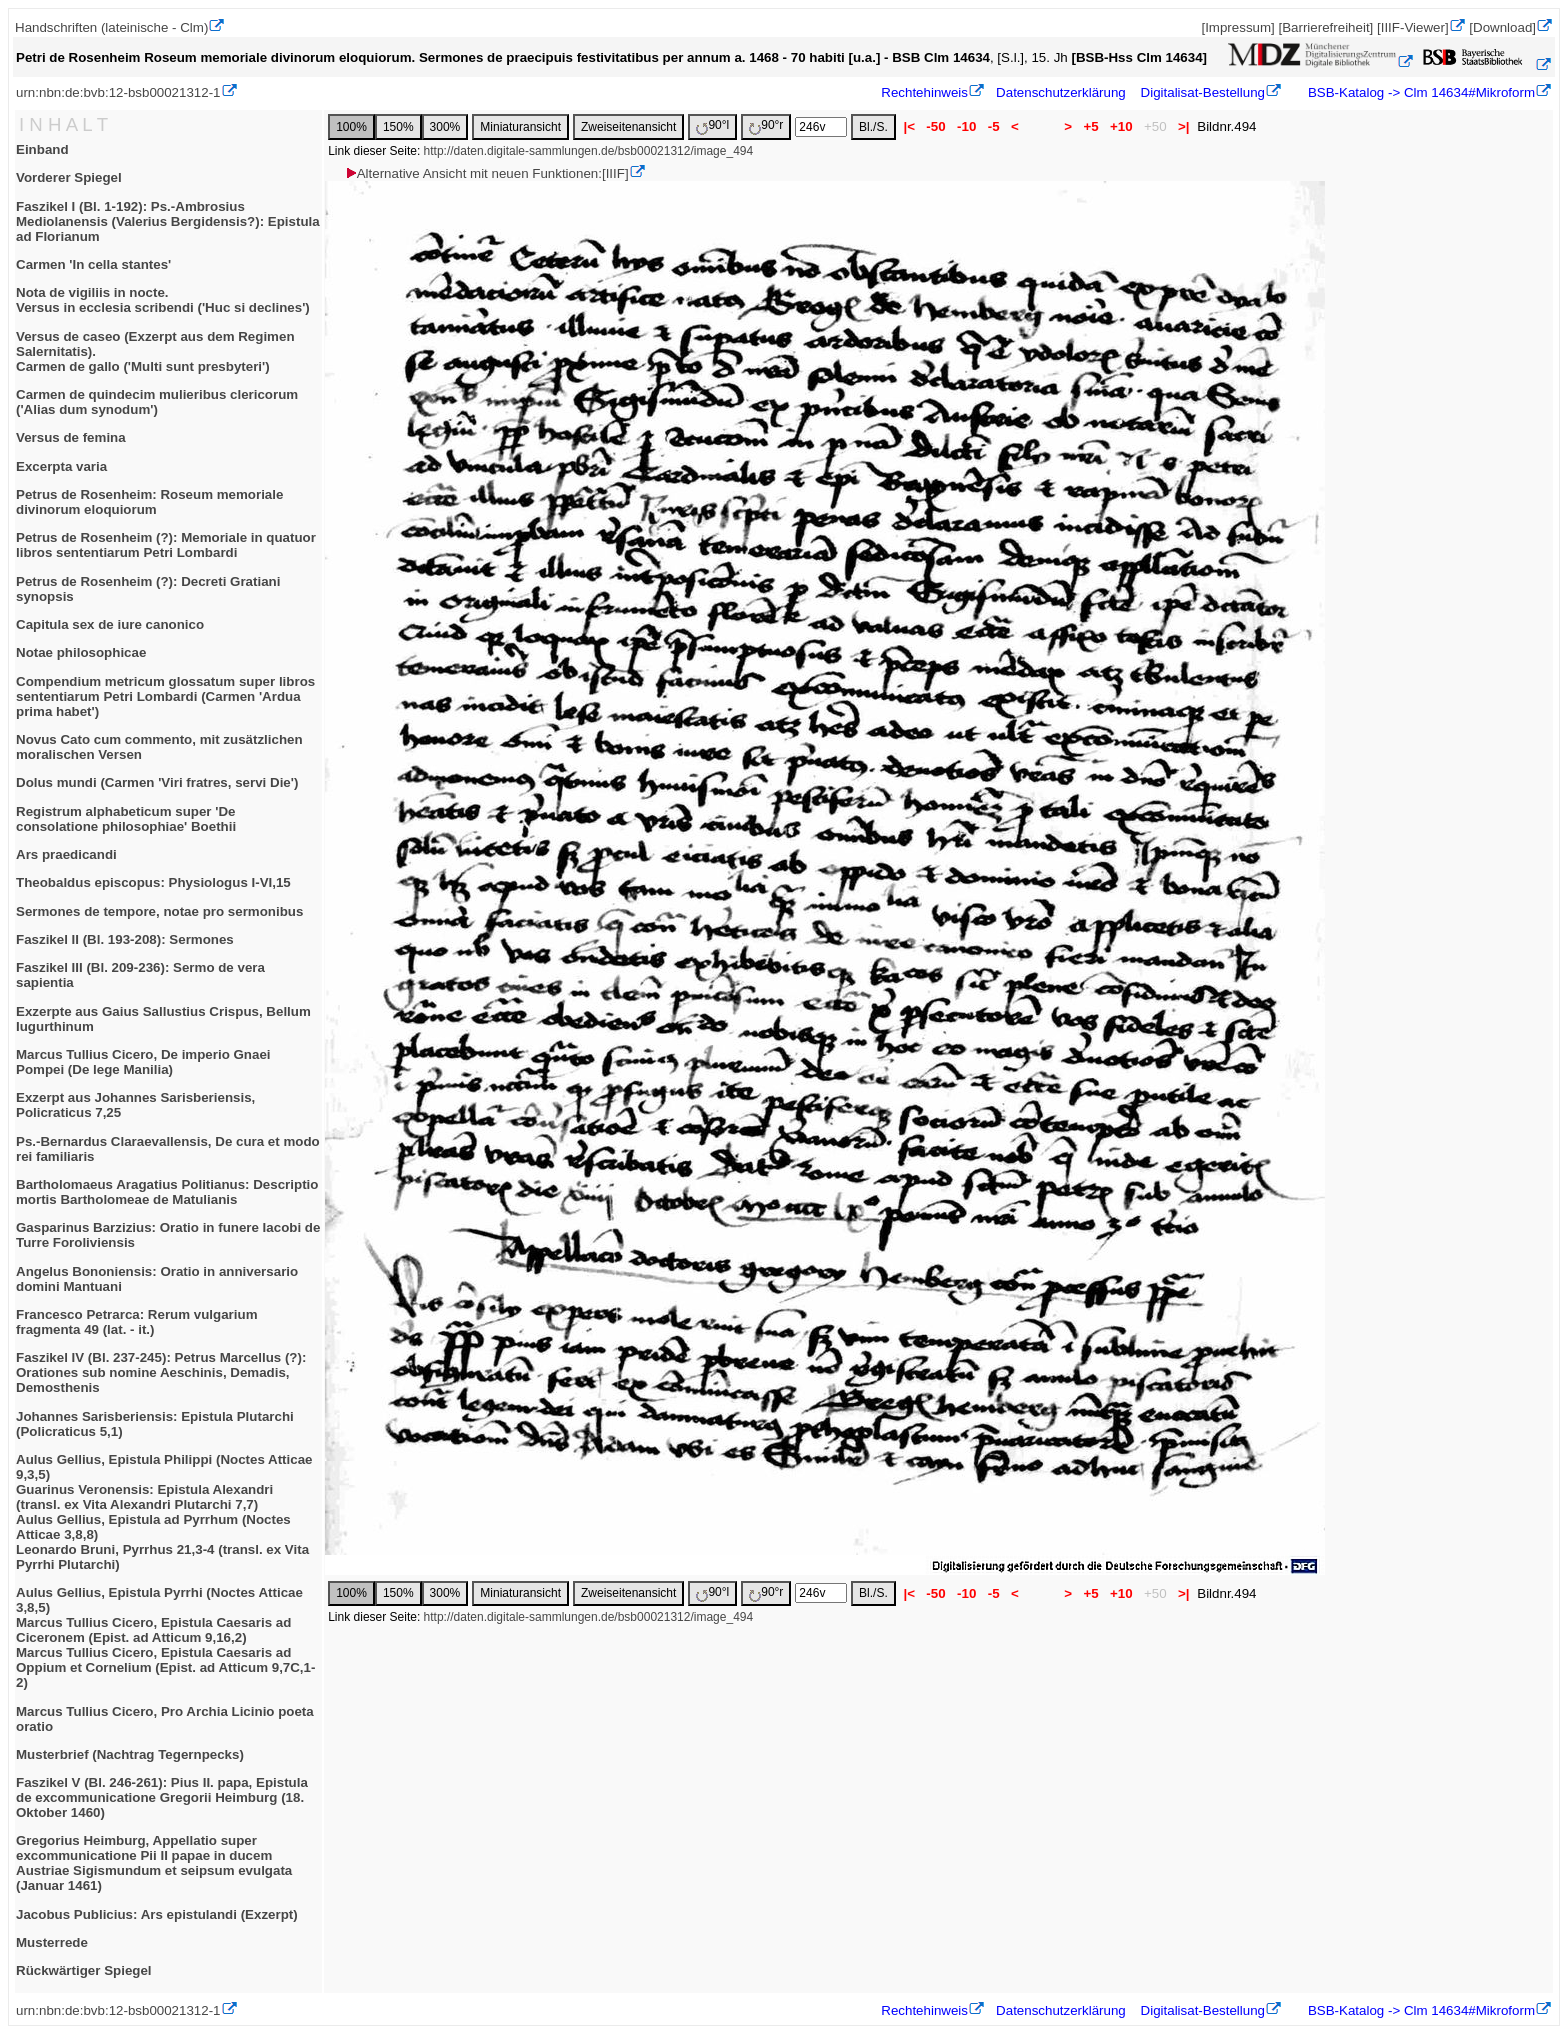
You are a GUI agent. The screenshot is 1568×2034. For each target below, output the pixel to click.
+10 (1121, 126)
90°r (766, 126)
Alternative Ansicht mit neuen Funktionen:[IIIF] (486, 173)
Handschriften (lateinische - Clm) (111, 27)
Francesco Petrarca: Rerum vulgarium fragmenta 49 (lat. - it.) (136, 1322)
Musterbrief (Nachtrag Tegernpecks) (130, 1754)
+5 (1091, 126)
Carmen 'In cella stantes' (93, 264)
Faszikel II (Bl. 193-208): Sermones (125, 939)
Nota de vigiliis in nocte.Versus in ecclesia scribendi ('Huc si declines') (163, 300)
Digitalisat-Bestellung (1203, 92)
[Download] (1502, 27)
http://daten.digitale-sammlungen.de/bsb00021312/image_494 (589, 151)
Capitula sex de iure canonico (110, 624)
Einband (42, 149)
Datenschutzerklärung (1061, 92)
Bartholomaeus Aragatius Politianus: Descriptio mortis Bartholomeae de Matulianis (167, 1192)
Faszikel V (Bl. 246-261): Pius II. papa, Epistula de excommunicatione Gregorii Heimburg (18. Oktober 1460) (162, 1797)
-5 (993, 126)
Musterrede (52, 1942)
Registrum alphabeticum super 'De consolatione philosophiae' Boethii (126, 819)
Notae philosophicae (81, 652)
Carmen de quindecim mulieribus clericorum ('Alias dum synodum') (157, 402)
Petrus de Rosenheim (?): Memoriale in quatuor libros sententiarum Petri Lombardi (166, 545)
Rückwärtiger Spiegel (84, 1970)
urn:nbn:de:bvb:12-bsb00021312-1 (118, 92)
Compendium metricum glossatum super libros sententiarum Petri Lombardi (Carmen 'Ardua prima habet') (165, 696)
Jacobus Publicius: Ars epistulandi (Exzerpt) (157, 1914)
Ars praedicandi (66, 854)
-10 (966, 126)
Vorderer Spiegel (69, 177)
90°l (712, 126)
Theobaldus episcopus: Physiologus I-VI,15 (153, 882)
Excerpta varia (61, 466)
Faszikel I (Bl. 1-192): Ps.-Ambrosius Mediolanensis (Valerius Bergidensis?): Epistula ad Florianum (168, 221)
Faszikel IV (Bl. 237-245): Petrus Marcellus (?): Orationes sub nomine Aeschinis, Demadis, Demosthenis (161, 1372)
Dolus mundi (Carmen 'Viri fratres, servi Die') (157, 782)
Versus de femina (71, 437)
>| (1183, 126)
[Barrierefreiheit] (1325, 27)
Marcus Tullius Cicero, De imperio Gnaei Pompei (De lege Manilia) (143, 1062)
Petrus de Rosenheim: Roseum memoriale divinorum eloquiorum (149, 502)
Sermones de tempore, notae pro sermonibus (159, 911)
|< (909, 126)
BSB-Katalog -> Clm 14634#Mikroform (1419, 92)
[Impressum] (1237, 27)
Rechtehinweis (924, 92)
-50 (936, 126)
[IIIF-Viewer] (1413, 27)
